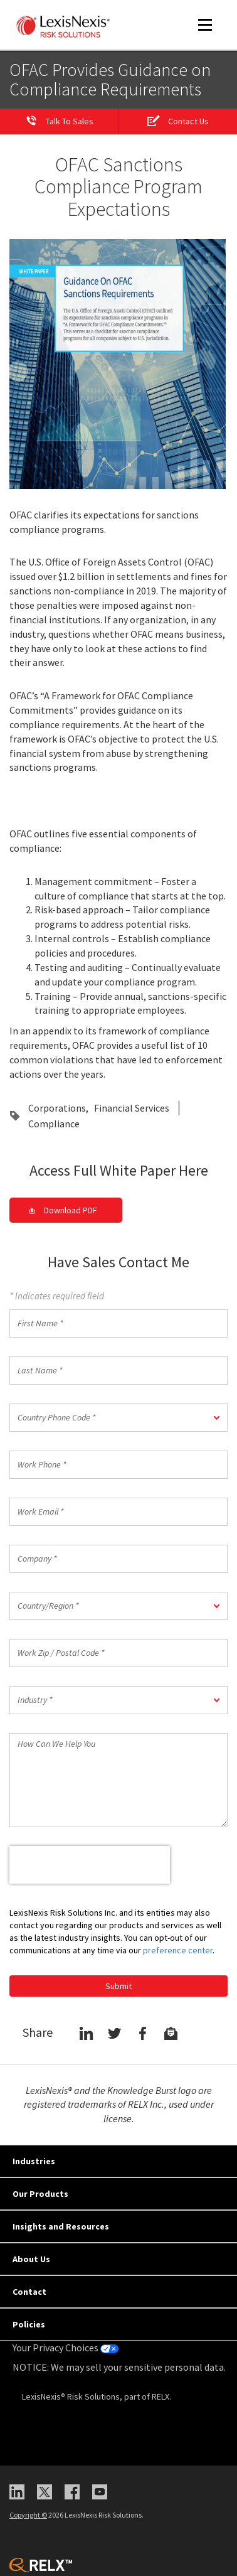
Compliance (54, 1123)
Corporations (57, 1108)
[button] (118, 1417)
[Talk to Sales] (59, 122)
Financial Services (131, 1108)
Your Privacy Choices (65, 2347)
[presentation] (89, 1865)
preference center (178, 1950)
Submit (118, 1986)
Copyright (28, 2515)
